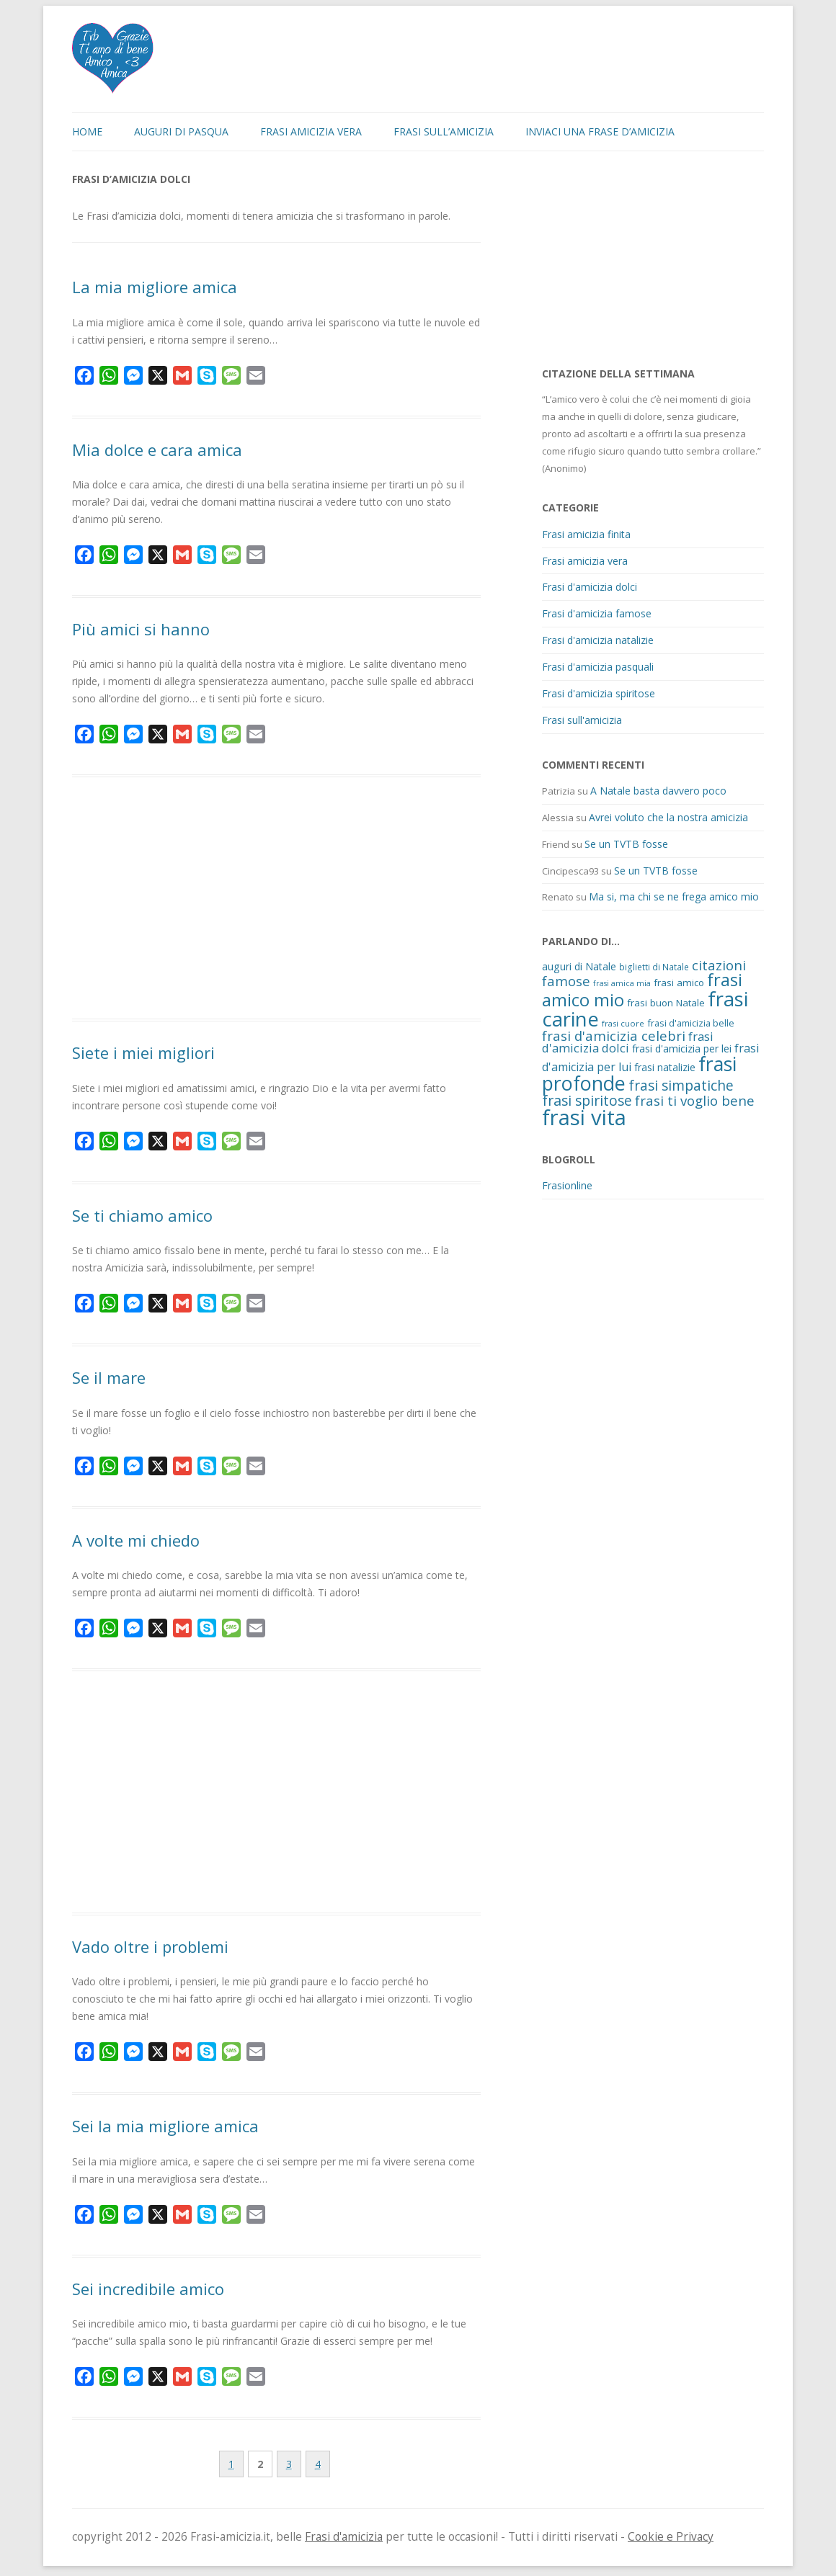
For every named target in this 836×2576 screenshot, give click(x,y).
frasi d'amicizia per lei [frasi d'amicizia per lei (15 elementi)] (682, 1048)
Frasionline (567, 1185)
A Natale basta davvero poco (658, 790)
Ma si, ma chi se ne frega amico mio (674, 896)
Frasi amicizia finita (586, 534)
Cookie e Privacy (670, 2536)
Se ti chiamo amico (142, 1215)
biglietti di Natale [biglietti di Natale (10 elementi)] (654, 966)
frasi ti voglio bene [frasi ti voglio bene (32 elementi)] (695, 1100)
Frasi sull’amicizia (443, 131)
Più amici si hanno (141, 629)
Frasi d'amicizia (344, 2536)
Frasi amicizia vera (311, 131)
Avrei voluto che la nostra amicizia (668, 817)
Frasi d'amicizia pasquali (598, 667)
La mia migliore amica (154, 287)
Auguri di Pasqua (181, 131)
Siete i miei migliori (143, 1052)
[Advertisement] (276, 900)
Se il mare (109, 1377)
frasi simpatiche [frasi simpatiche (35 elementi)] (681, 1085)
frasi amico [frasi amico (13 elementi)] (679, 982)
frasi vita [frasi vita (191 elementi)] (584, 1117)
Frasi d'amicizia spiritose (598, 693)
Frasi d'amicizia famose (597, 613)
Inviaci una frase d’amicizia (600, 131)
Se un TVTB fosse (626, 844)
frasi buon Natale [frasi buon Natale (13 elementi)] (666, 1002)
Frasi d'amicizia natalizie (598, 640)
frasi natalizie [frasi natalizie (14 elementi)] (664, 1067)
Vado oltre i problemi (150, 1946)
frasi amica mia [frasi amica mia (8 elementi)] (622, 983)
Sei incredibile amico (148, 2288)
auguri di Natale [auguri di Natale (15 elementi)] (579, 966)
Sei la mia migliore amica (165, 2126)
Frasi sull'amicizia (582, 720)
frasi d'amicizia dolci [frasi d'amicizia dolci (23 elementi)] (627, 1042)
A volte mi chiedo (136, 1540)
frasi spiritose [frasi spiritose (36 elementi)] (587, 1100)
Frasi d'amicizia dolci (589, 587)
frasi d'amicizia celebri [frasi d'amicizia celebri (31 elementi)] (613, 1036)
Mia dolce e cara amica (157, 449)
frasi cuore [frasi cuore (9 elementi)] (623, 1023)
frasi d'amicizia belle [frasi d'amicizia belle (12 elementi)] (690, 1022)
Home (87, 131)
